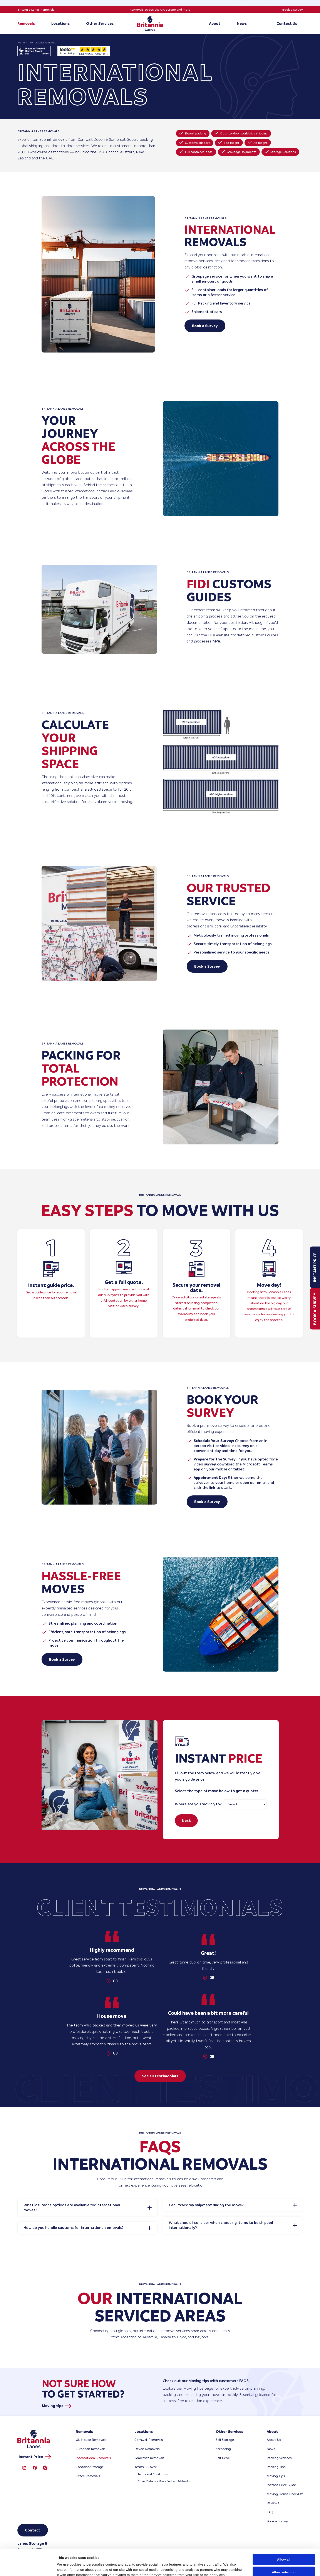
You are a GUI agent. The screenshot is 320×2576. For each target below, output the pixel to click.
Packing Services (279, 2458)
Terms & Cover (145, 2467)
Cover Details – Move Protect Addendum (165, 2481)
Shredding (223, 2449)
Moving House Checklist (285, 2494)
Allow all (283, 2534)
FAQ (270, 2512)
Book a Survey (292, 10)
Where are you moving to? (198, 1804)
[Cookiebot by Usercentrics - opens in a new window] (28, 2567)
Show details (228, 2567)
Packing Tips (276, 2467)
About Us (274, 2440)
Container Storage (90, 2467)
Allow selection (283, 2547)
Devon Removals (147, 2449)
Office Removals (88, 2476)
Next (186, 1820)
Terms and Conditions (153, 2474)
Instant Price (315, 1267)
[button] (87, 2207)
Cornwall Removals (148, 2440)
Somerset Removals (149, 2458)
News (271, 2449)
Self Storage (225, 2440)
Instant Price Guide (281, 2485)
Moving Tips (276, 2476)
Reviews (273, 2503)
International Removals (93, 2458)
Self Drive (223, 2458)
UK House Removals (91, 2440)
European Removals (91, 2449)
